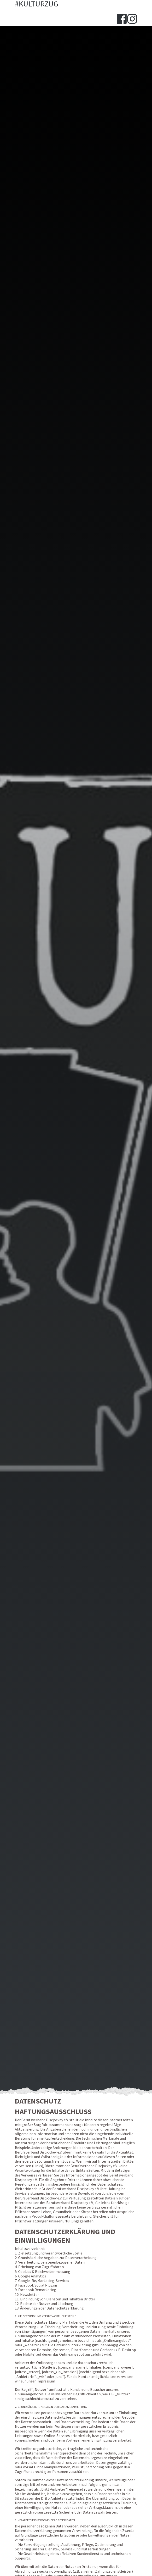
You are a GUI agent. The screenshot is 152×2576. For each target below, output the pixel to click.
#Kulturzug (36, 4)
